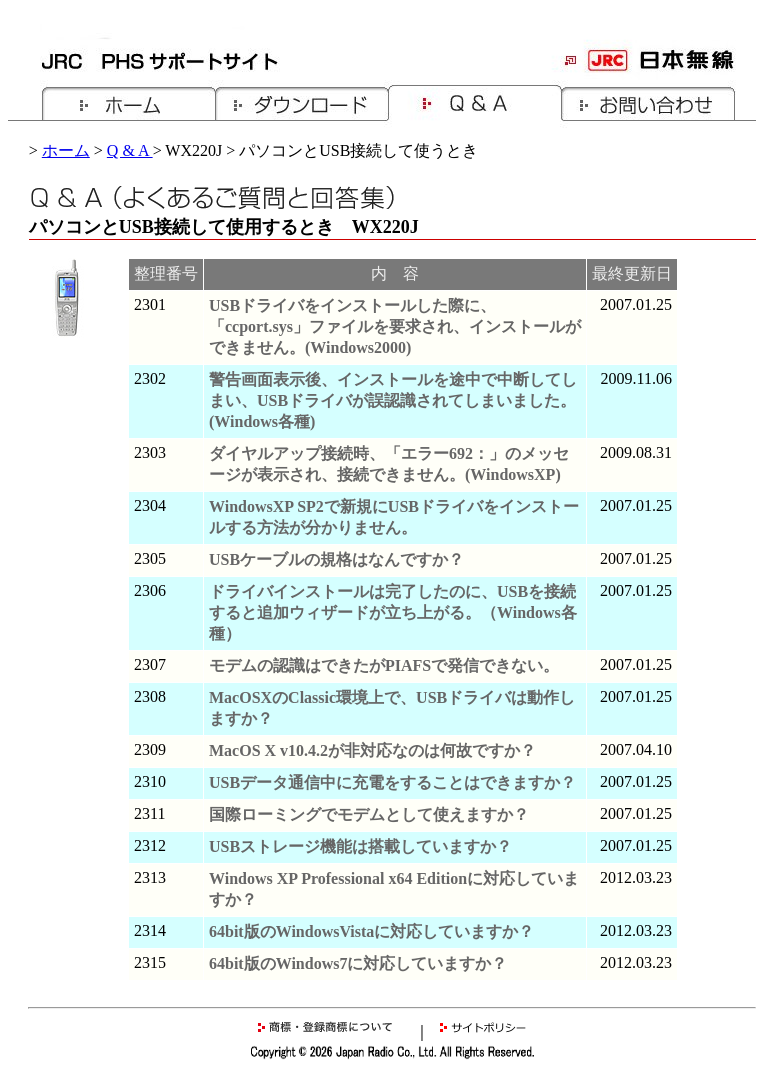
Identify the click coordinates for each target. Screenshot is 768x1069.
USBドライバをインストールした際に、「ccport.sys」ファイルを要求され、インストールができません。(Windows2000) (395, 326)
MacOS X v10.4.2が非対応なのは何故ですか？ (372, 750)
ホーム (66, 150)
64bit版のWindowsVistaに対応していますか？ (371, 931)
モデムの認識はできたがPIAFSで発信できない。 (384, 665)
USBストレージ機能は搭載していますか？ (360, 846)
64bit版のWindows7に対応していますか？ (358, 963)
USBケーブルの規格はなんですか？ (336, 559)
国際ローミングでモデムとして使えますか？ (369, 814)
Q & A (130, 150)
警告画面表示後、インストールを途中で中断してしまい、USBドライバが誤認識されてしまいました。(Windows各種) (393, 400)
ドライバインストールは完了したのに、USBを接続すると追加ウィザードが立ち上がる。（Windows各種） (393, 612)
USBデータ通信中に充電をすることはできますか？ (392, 782)
